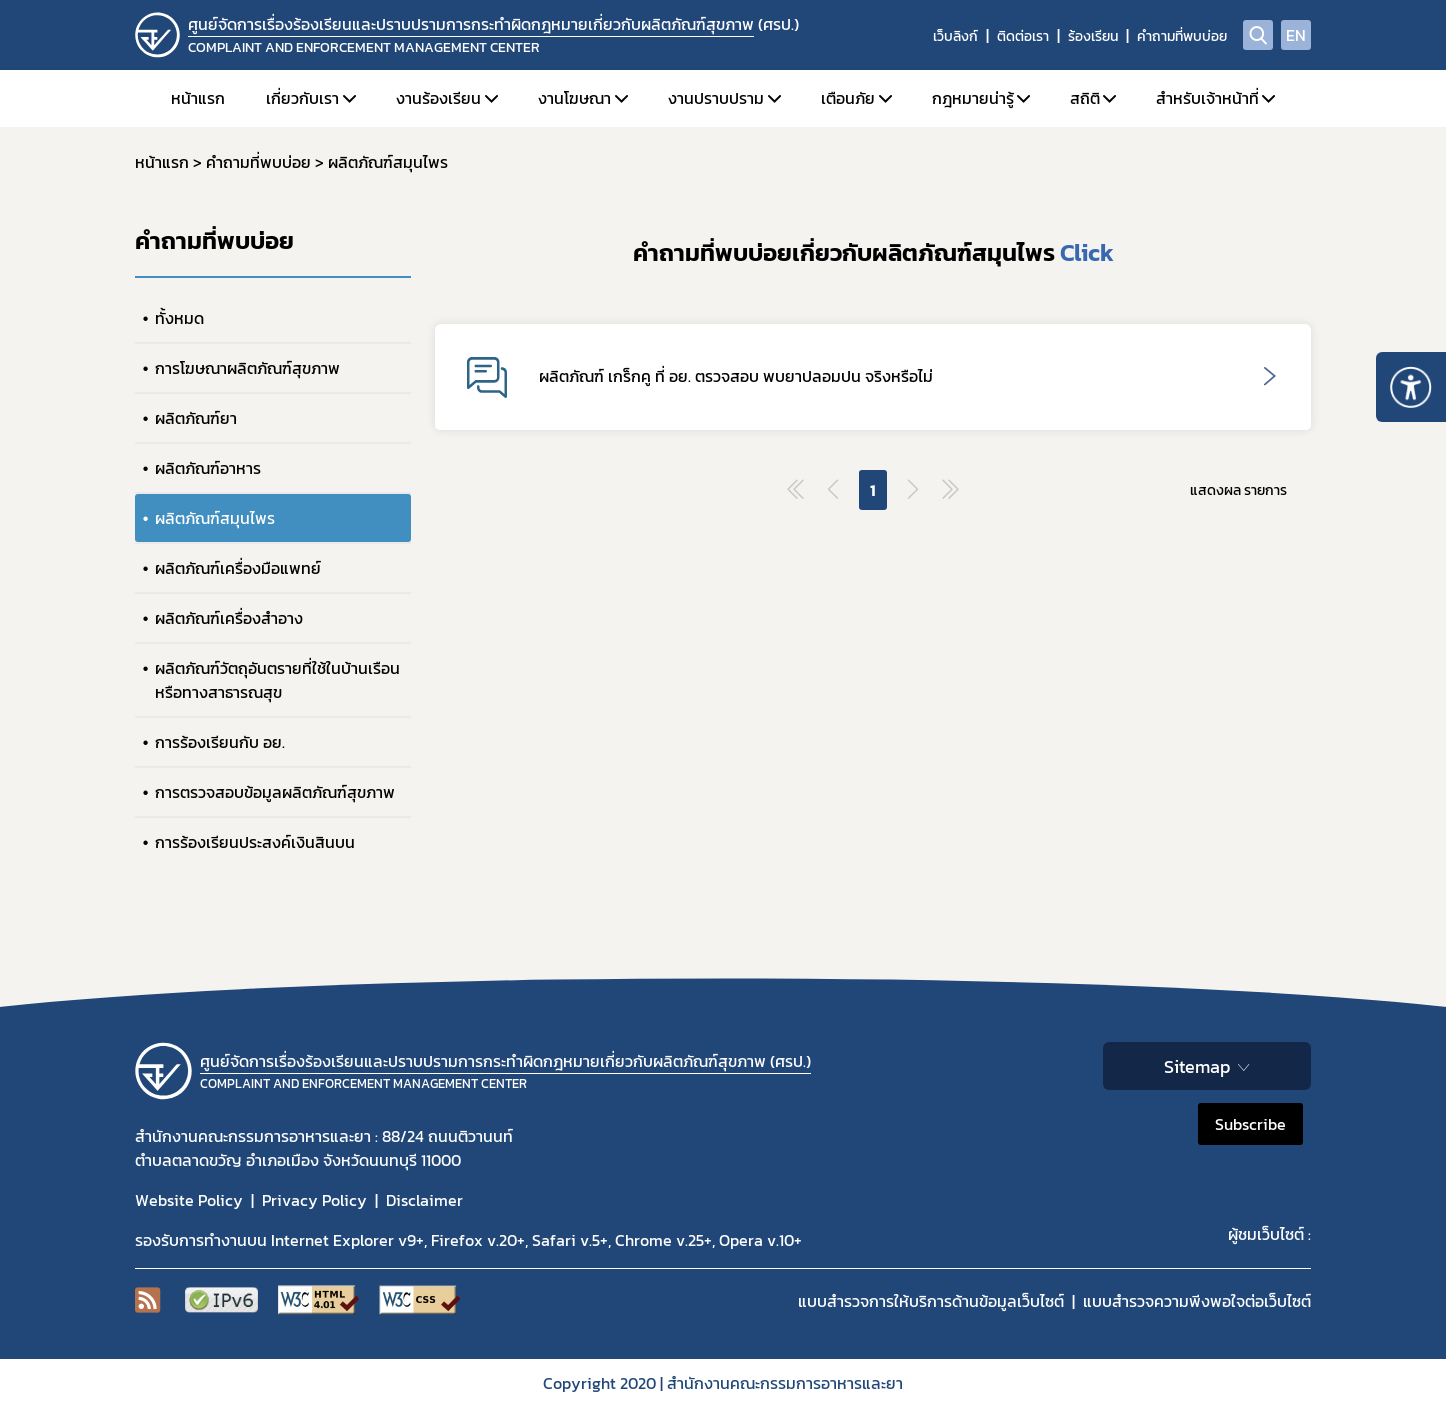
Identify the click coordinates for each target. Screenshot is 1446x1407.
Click (1087, 252)
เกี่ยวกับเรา (302, 98)
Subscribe (1250, 1124)
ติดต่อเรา (1023, 36)
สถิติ (1085, 98)
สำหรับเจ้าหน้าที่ (1207, 98)
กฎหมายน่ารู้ (973, 98)
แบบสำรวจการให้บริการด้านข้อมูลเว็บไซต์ (931, 1301)
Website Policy (189, 1200)
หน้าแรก (198, 98)
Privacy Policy (314, 1200)
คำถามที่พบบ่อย (1182, 36)
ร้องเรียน (1093, 36)
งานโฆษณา (574, 98)
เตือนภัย (848, 98)
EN (1296, 35)
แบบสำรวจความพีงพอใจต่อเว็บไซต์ (1197, 1301)
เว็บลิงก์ (955, 36)
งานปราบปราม (716, 98)
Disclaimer (424, 1200)
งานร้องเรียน (438, 98)
